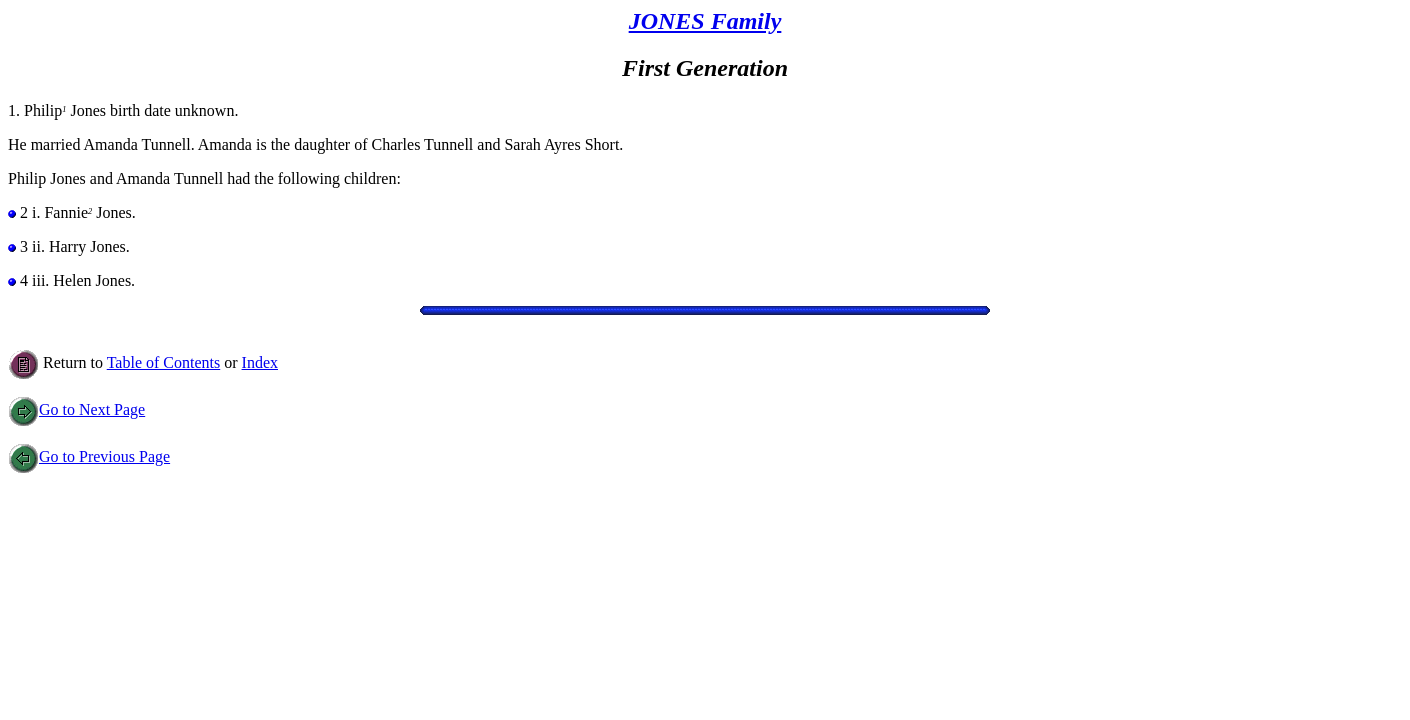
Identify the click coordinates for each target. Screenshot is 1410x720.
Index (260, 362)
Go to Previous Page (89, 456)
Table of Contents (164, 362)
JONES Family (705, 21)
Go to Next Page (76, 409)
